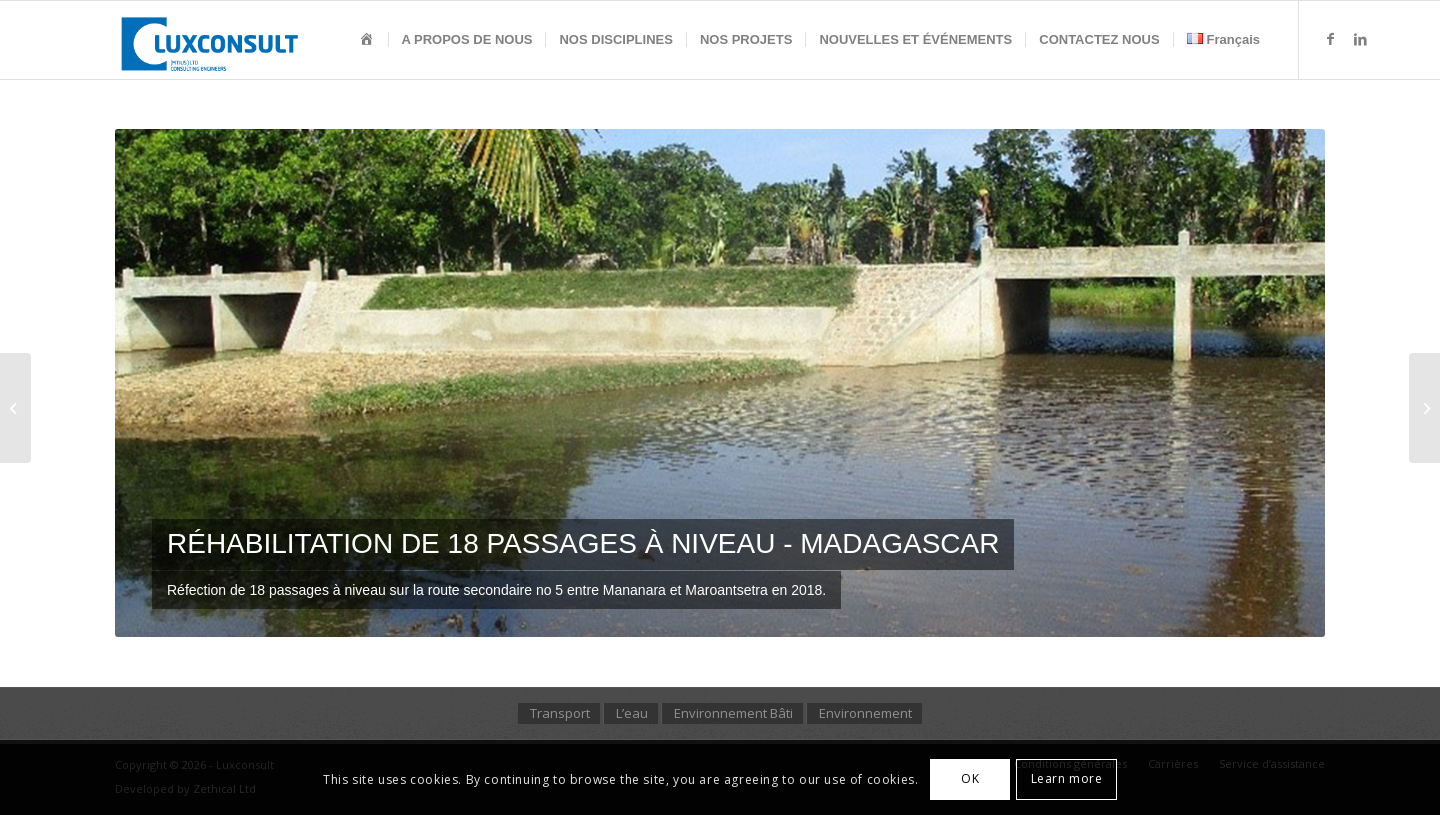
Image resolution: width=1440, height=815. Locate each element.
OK (970, 778)
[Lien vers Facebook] (1330, 39)
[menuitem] (367, 40)
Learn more (1067, 778)
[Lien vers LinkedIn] (1360, 39)
